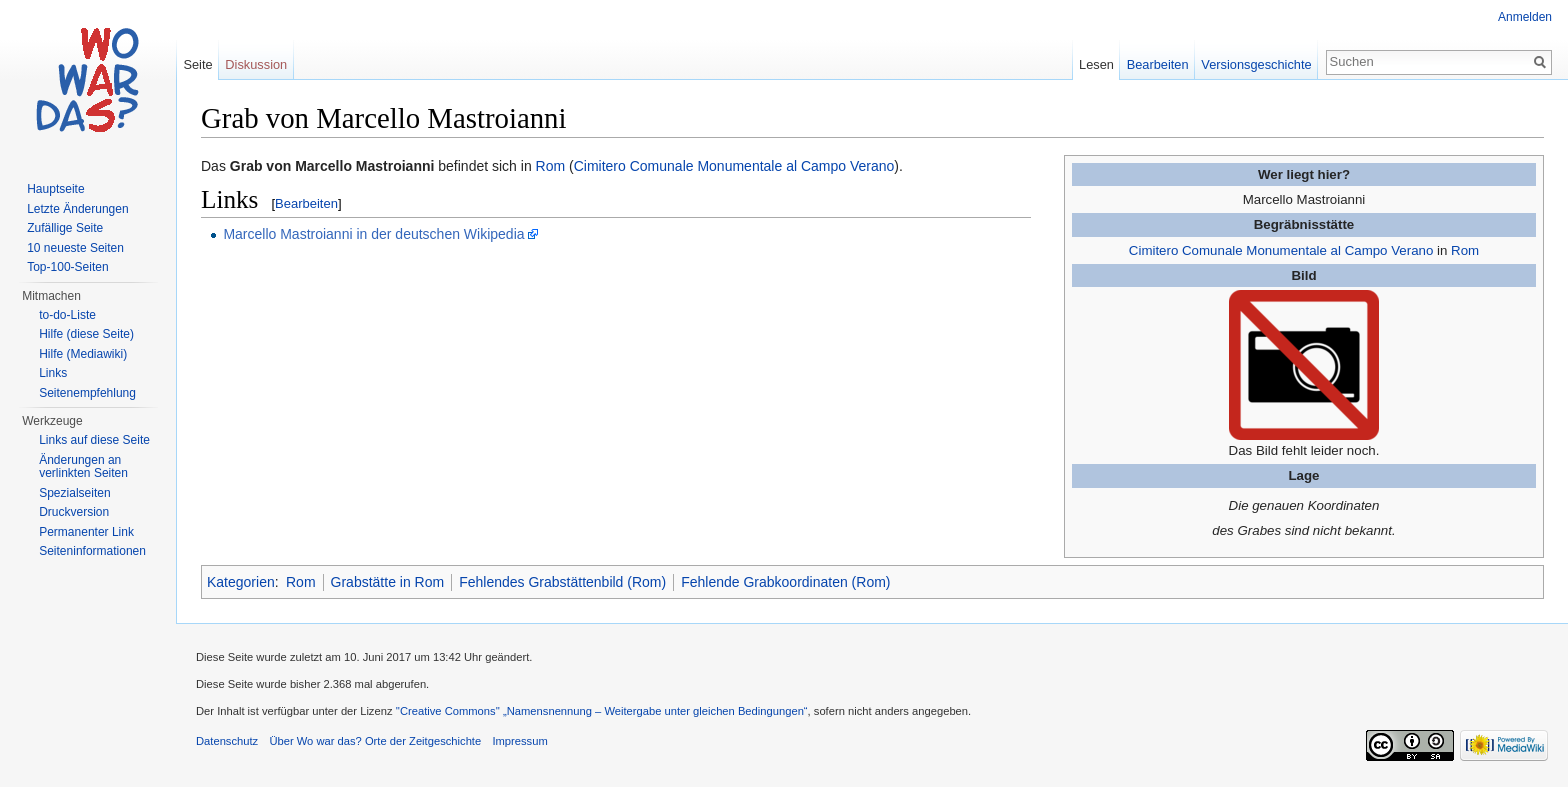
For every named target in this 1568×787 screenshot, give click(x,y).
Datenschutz (227, 741)
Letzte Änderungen (77, 209)
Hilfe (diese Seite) (86, 334)
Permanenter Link (86, 532)
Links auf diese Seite (94, 440)
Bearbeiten (306, 203)
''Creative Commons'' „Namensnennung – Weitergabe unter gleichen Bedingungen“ (602, 711)
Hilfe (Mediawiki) (83, 354)
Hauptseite (55, 189)
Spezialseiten (74, 493)
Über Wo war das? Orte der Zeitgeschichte (375, 741)
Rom (1465, 250)
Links (53, 373)
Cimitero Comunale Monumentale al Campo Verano (1281, 250)
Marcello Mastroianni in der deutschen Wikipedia (373, 234)
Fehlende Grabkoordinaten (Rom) (785, 582)
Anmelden (1525, 17)
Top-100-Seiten (67, 267)
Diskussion (256, 64)
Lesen (1096, 64)
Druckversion (74, 512)
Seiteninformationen (92, 551)
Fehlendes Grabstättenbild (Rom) (562, 582)
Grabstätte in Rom (388, 582)
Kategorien (241, 582)
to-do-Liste (67, 315)
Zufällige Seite (65, 228)
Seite (197, 64)
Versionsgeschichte (1256, 64)
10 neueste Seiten (75, 248)
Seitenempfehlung (87, 393)
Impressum (519, 741)
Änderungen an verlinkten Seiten (83, 467)
